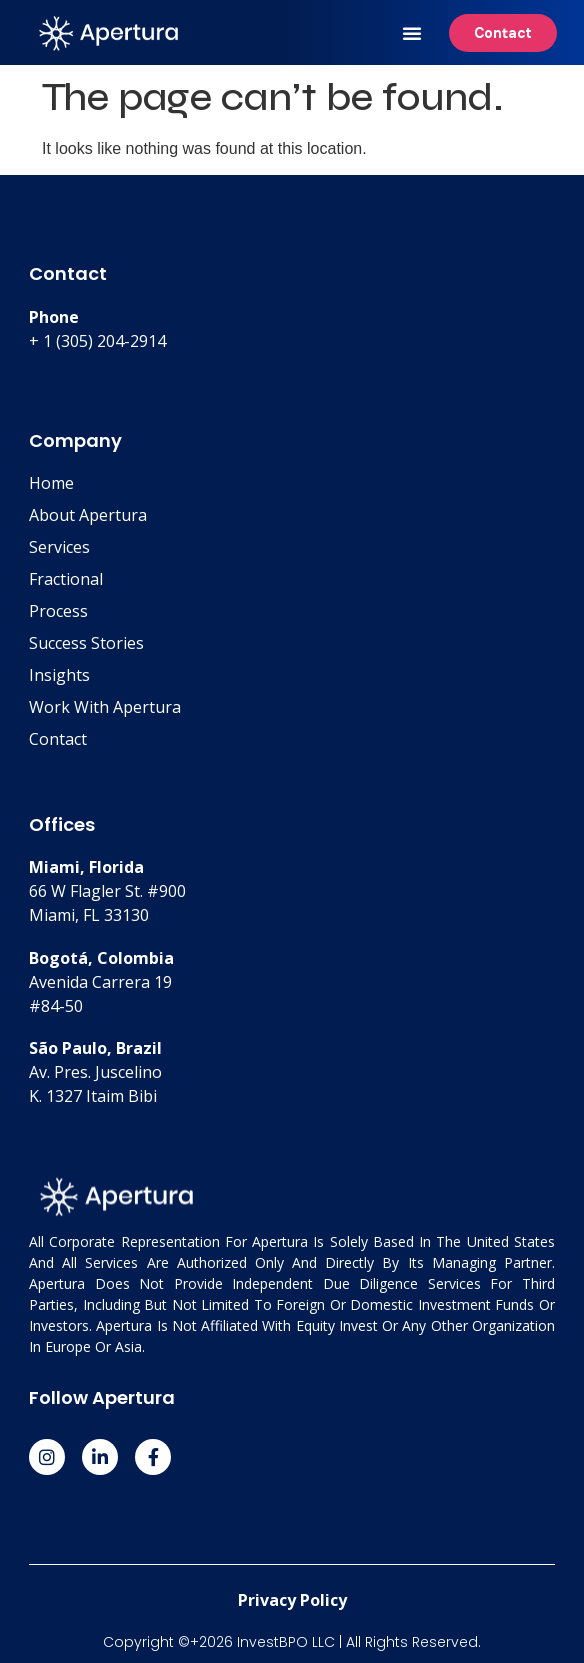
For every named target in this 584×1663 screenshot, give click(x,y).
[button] (412, 33)
